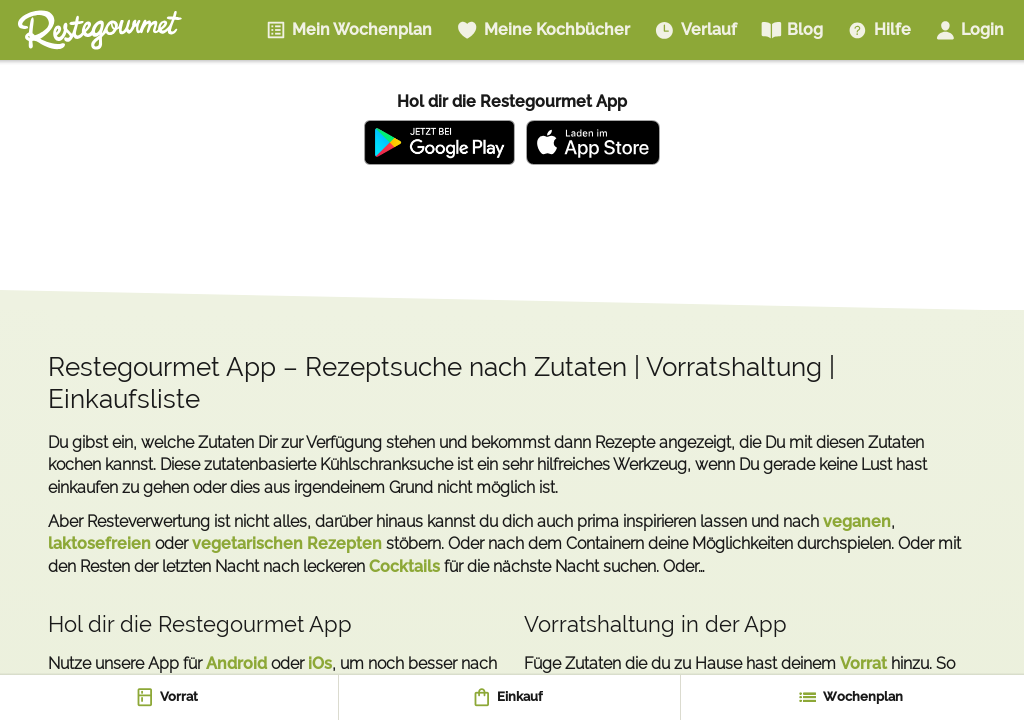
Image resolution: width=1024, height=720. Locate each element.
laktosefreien (99, 543)
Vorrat (863, 663)
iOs (320, 663)
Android (236, 663)
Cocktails (404, 566)
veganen (857, 521)
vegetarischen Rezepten (287, 543)
